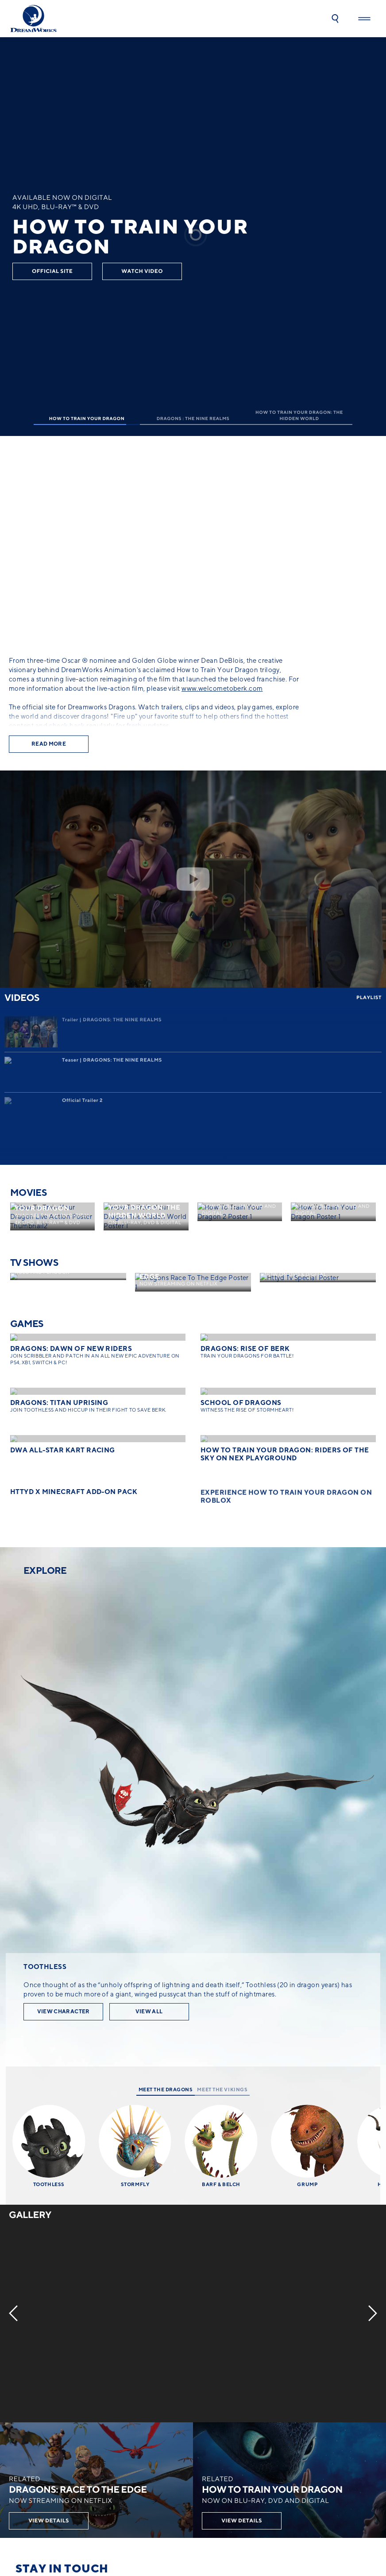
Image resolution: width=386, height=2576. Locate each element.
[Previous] (13, 2245)
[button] (335, 18)
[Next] (372, 2245)
